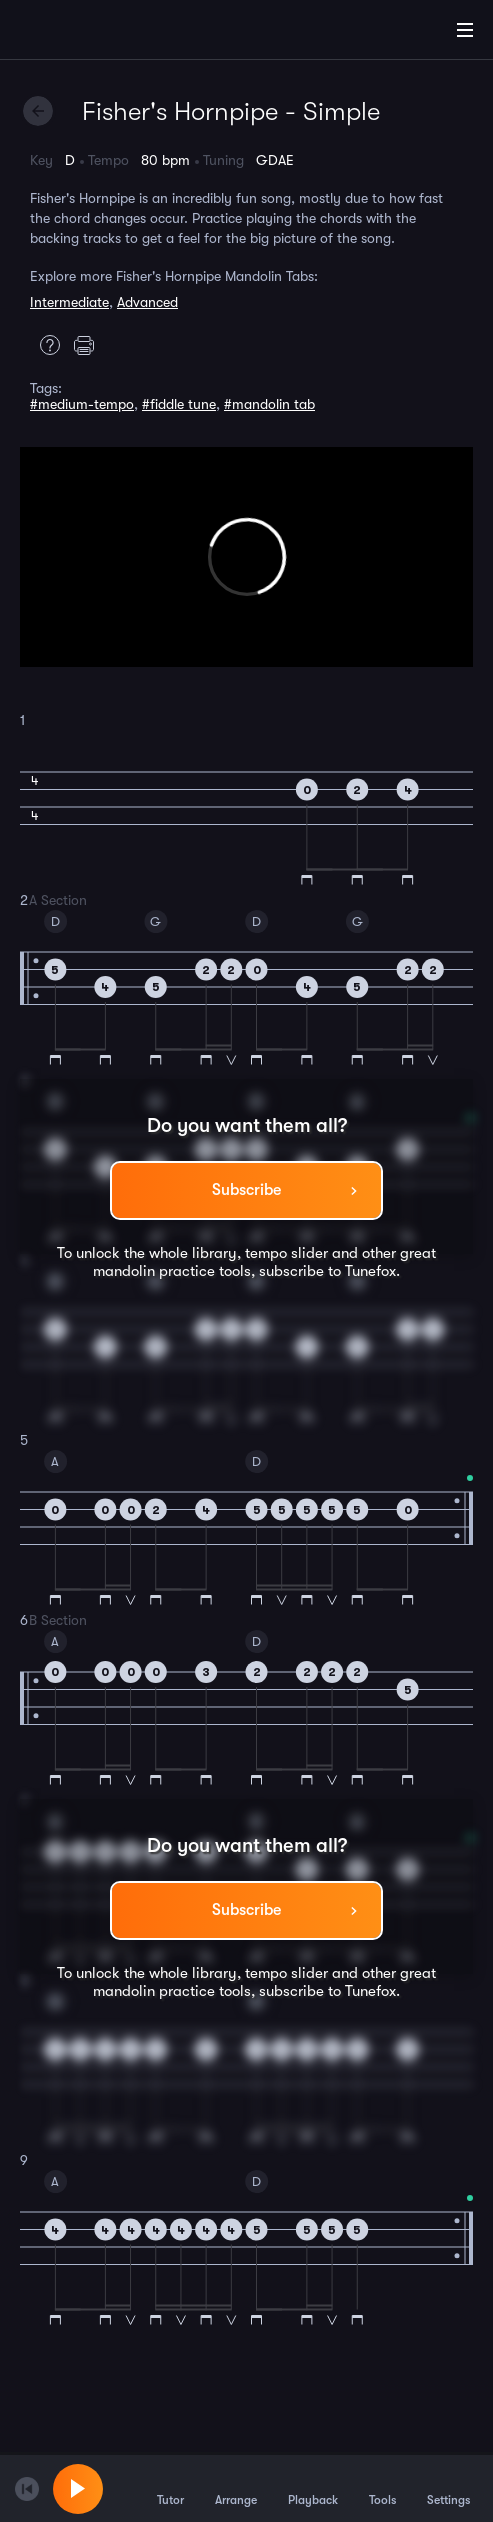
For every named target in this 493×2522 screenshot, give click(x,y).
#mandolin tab (269, 404)
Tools (382, 2488)
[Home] (80, 33)
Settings (448, 2488)
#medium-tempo (82, 404)
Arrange (236, 2488)
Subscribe (246, 1190)
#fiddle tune (179, 404)
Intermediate (69, 302)
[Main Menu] (465, 30)
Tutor (170, 2488)
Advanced (147, 302)
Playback (313, 2488)
